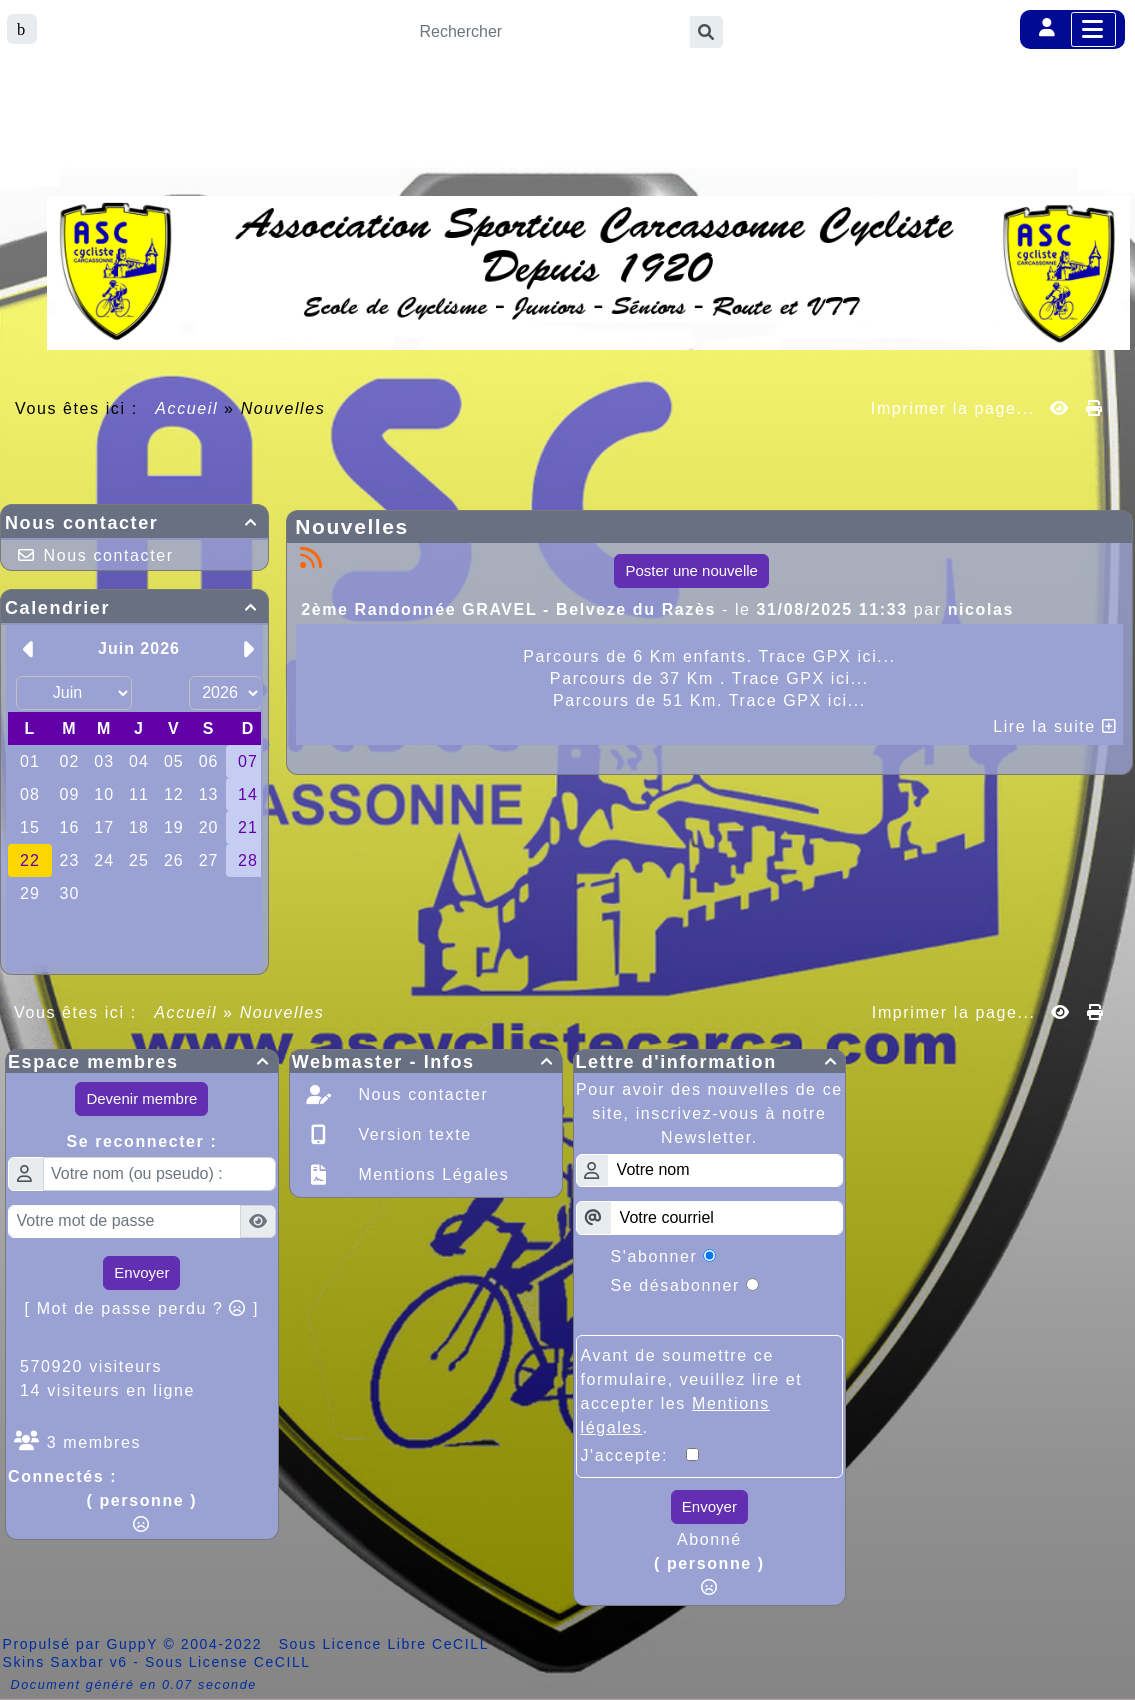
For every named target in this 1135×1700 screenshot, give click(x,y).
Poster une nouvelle (691, 570)
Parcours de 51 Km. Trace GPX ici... (709, 700)
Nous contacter (134, 523)
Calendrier (134, 608)
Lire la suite (1055, 726)
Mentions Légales (430, 1174)
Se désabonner (675, 1285)
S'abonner (654, 1256)
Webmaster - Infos (426, 1062)
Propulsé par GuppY (83, 1644)
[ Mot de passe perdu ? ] (142, 1308)
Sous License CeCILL (228, 1662)
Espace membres (142, 1062)
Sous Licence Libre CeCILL (386, 1644)
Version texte (411, 1134)
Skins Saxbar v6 (65, 1662)
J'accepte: (634, 1455)
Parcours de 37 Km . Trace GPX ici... (709, 678)
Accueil (187, 408)
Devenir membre (141, 1098)
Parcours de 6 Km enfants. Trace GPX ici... (709, 656)
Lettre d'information (710, 1062)
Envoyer (141, 1272)
